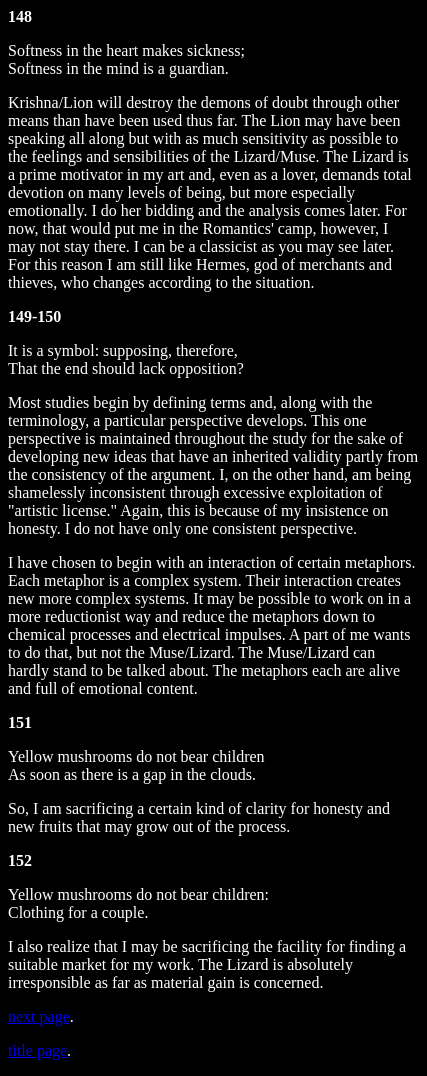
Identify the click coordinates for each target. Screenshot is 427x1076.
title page (37, 1050)
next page (39, 1016)
